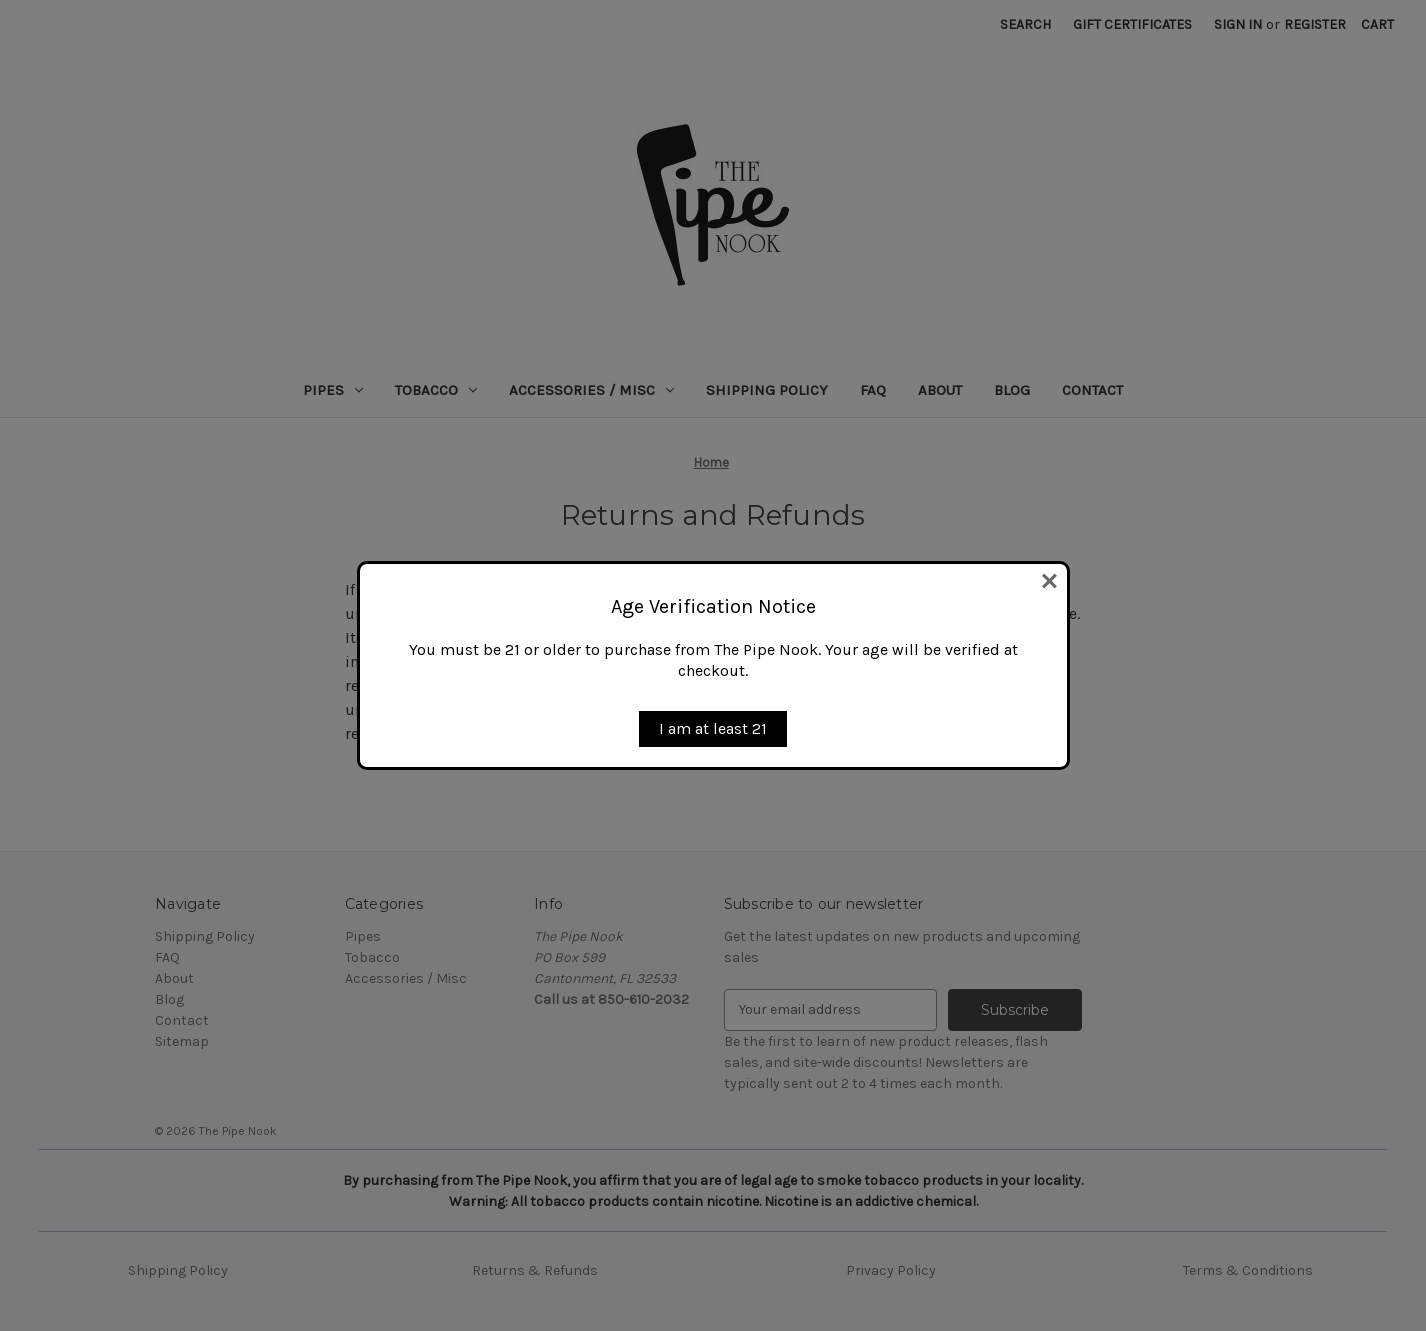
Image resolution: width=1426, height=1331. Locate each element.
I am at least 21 (713, 728)
